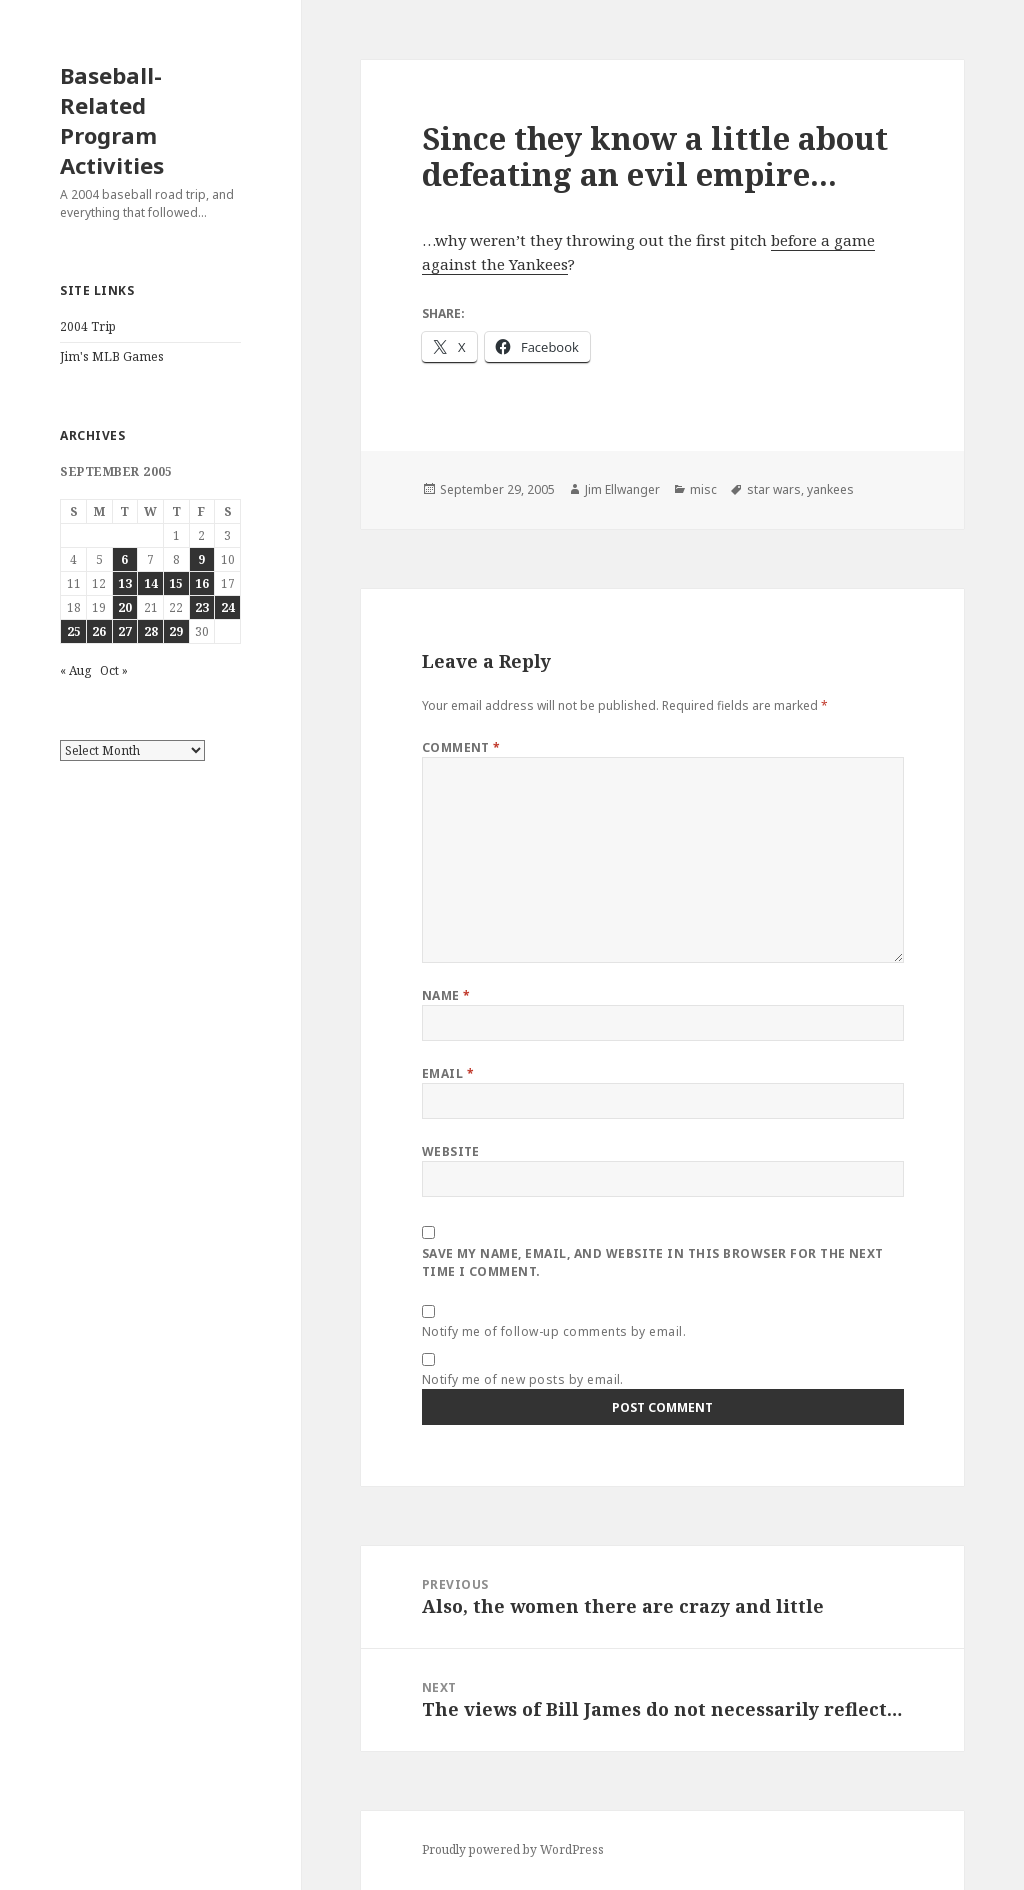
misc (703, 489)
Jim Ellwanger (622, 489)
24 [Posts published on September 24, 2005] (228, 607)
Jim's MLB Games (112, 356)
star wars (774, 489)
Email (448, 1073)
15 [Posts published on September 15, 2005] (176, 583)
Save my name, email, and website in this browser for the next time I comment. (653, 1262)
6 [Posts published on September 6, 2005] (124, 559)
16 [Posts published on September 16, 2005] (202, 583)
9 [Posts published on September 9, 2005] (201, 559)
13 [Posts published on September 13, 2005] (125, 583)
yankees (830, 489)
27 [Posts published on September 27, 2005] (125, 631)
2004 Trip (88, 326)
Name (446, 995)
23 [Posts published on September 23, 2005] (202, 607)
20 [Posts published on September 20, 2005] (125, 607)
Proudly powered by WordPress (513, 1849)
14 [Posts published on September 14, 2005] (151, 583)
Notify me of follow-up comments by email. (554, 1331)
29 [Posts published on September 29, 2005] (176, 631)
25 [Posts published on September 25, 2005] (74, 631)
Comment (461, 747)
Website (451, 1151)
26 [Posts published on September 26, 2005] (99, 631)
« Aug (75, 670)
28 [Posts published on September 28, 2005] (151, 631)
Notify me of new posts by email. (523, 1379)
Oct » (114, 670)
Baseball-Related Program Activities (112, 120)
